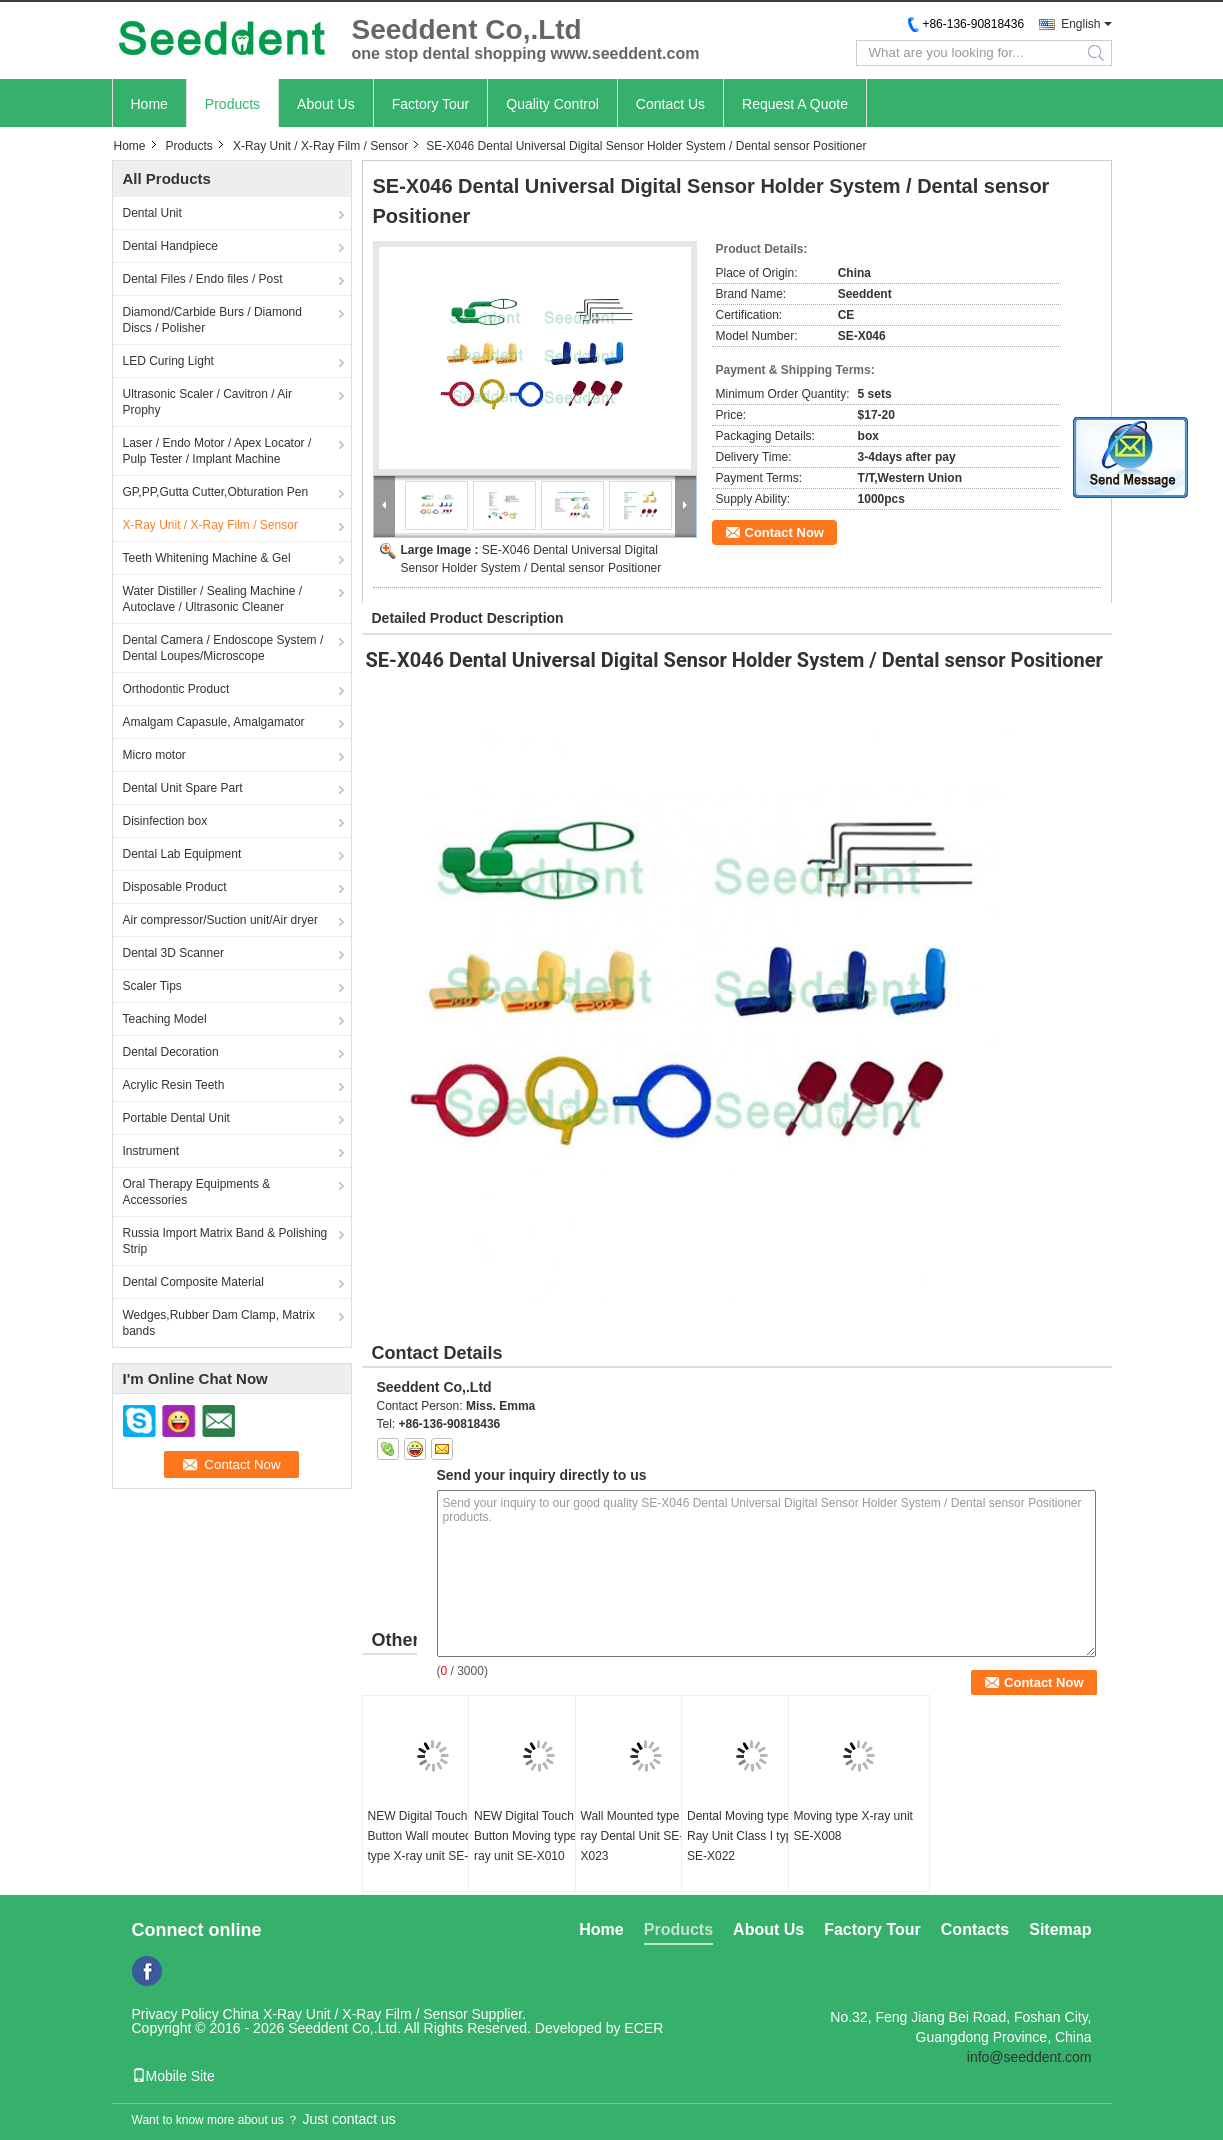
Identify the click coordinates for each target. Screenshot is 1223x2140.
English (1080, 24)
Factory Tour (431, 104)
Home (149, 104)
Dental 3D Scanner (173, 953)
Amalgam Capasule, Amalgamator (214, 722)
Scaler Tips (152, 986)
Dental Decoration (171, 1052)
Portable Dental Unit (176, 1118)
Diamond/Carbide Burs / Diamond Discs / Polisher (212, 320)
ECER (643, 2028)
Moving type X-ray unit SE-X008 (853, 1826)
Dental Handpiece (170, 246)
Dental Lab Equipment (182, 854)
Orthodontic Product (176, 689)
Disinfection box (165, 821)
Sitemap (1060, 1929)
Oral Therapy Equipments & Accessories (197, 1192)
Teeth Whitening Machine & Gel (207, 558)
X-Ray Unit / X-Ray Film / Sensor (320, 146)
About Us (326, 104)
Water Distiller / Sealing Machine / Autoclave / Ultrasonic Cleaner (213, 599)
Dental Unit (152, 213)
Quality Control (552, 104)
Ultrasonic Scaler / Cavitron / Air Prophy (207, 402)
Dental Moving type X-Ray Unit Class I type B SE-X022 (748, 1836)
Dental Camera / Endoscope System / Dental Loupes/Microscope (223, 648)
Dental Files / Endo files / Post (203, 279)
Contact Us (670, 104)
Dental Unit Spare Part (183, 788)
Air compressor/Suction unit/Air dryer (220, 920)
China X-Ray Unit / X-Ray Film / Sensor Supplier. (374, 2014)
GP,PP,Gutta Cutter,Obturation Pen (216, 492)
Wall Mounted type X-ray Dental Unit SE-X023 (638, 1836)
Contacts (975, 1929)
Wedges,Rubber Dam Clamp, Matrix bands (219, 1323)
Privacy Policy (175, 2014)
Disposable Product (175, 887)
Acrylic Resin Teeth (174, 1085)
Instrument (151, 1151)
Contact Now (784, 532)
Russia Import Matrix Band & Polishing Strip (225, 1241)
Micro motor (154, 755)
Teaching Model (165, 1019)
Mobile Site (173, 2076)
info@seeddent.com (1029, 2057)
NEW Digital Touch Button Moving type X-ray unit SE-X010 (533, 1836)
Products (232, 104)
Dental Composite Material (193, 1282)
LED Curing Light (168, 361)
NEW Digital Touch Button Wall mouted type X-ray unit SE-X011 (432, 1836)
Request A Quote (795, 104)
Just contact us (348, 2119)
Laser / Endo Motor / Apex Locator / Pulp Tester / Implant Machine (217, 451)
